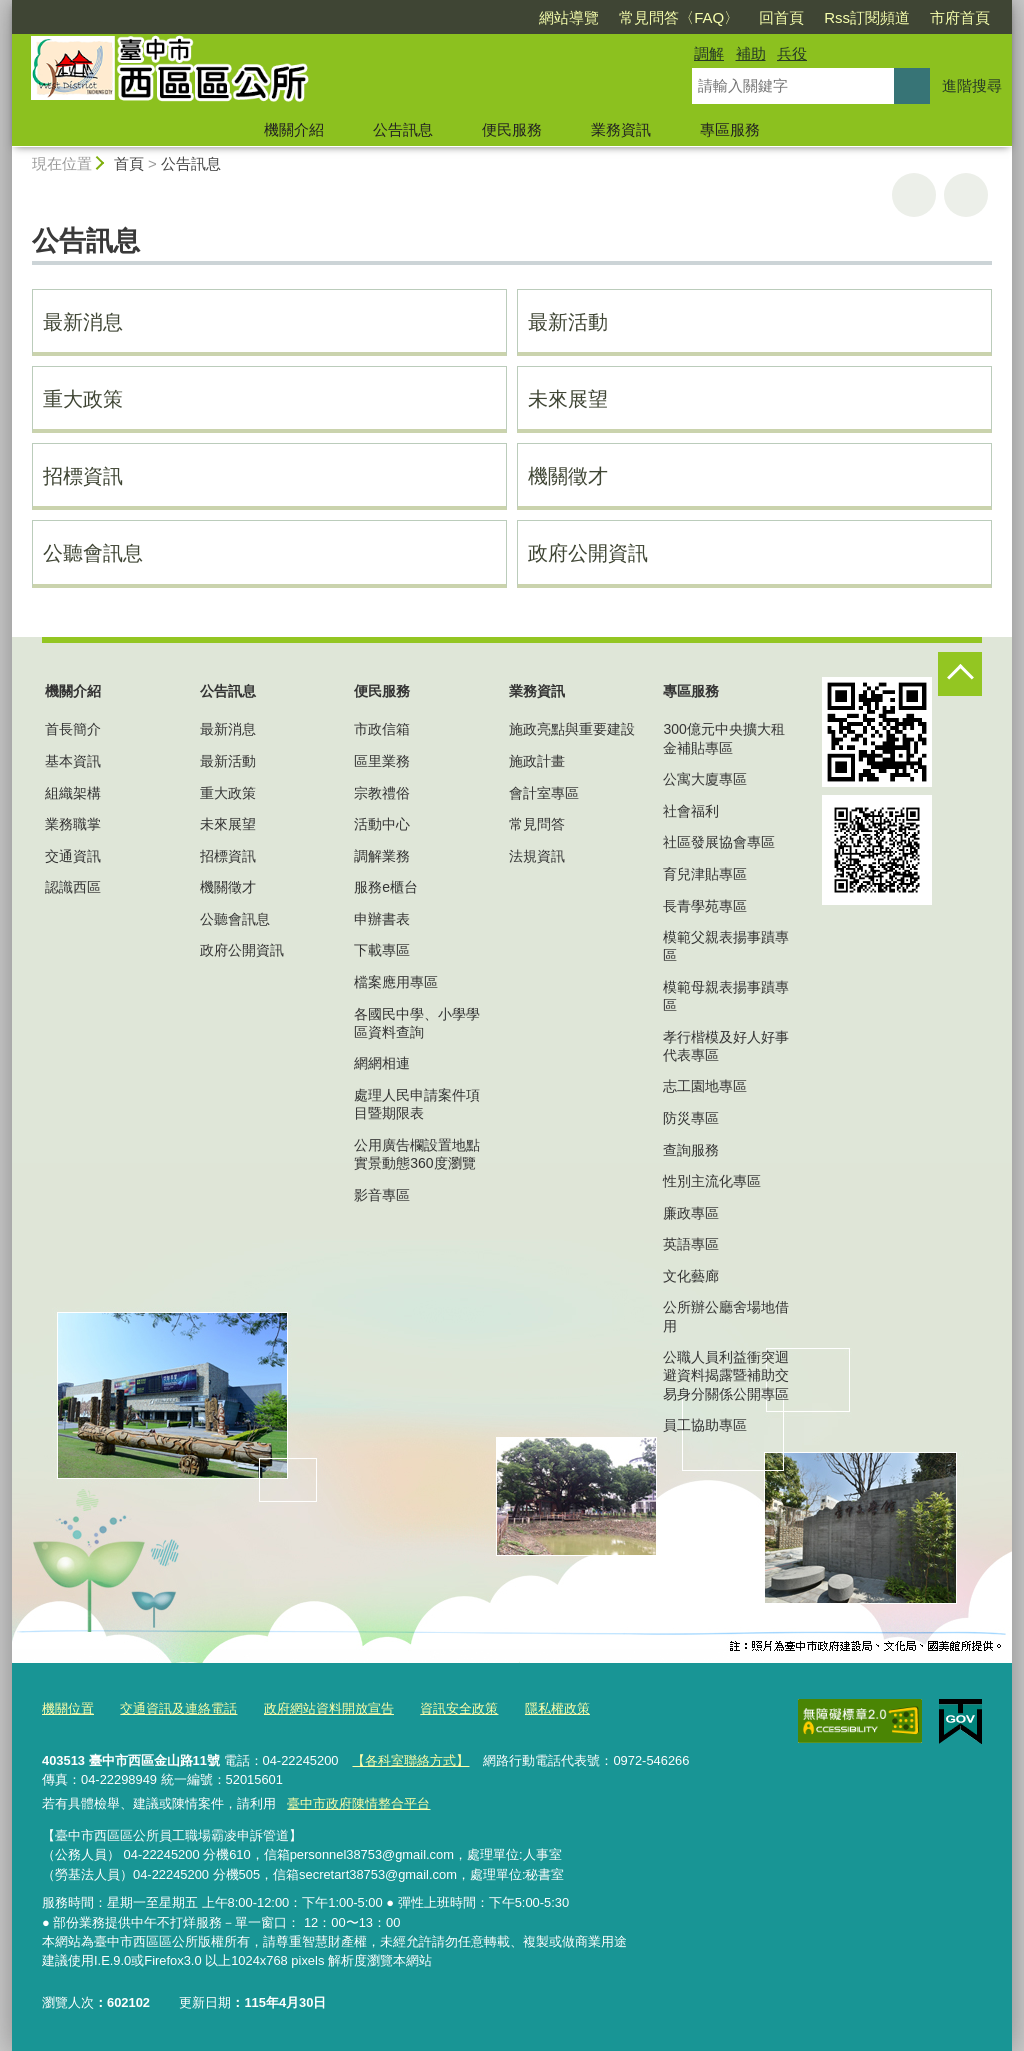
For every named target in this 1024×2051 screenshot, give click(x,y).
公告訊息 (403, 129)
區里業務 (382, 761)
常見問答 (537, 824)
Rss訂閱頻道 (867, 17)
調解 (709, 53)
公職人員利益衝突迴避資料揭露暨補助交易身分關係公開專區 (726, 1375)
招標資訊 (83, 476)
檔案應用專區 (396, 982)
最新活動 (568, 322)
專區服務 (730, 129)
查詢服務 (691, 1150)
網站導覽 (569, 17)
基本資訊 (73, 761)
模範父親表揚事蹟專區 (726, 946)
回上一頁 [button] (966, 195)
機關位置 (68, 1708)
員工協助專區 (705, 1425)
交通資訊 (73, 856)
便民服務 (512, 129)
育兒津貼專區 (705, 874)
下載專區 (382, 950)
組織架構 (73, 793)
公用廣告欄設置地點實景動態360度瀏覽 (417, 1154)
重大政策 (83, 399)
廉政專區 (691, 1213)
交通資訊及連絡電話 (178, 1708)
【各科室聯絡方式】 (410, 1760)
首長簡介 (73, 729)
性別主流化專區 (712, 1181)
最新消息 (83, 322)
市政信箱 (382, 729)
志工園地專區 (705, 1086)
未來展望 (568, 399)
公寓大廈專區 (705, 779)
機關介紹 (294, 129)
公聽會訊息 (93, 553)
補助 (751, 53)
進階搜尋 (972, 85)
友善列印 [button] (914, 195)
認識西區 (73, 887)
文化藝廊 (691, 1276)
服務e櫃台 (386, 887)
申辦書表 (382, 919)
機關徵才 (568, 476)
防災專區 (691, 1118)
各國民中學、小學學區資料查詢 (417, 1023)
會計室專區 (544, 793)
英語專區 (691, 1244)
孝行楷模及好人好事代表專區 (726, 1046)
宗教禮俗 (382, 793)
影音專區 (382, 1195)
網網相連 (382, 1063)
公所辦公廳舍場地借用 (726, 1316)
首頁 (129, 163)
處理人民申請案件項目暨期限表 (417, 1104)
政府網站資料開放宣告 (329, 1708)
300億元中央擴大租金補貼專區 (723, 738)
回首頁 (781, 17)
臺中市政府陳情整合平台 (358, 1802)
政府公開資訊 (588, 553)
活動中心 (382, 824)
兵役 (792, 53)
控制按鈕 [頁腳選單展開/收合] (960, 674)
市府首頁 (960, 17)
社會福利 (691, 811)
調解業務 (382, 856)
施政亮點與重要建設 (572, 729)
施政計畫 (537, 761)
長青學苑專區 (705, 906)
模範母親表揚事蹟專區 (726, 996)
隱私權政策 (557, 1708)
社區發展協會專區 (719, 842)
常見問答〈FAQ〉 (679, 17)
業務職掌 (73, 824)
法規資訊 (537, 856)
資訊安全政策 (459, 1708)
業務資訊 (621, 129)
